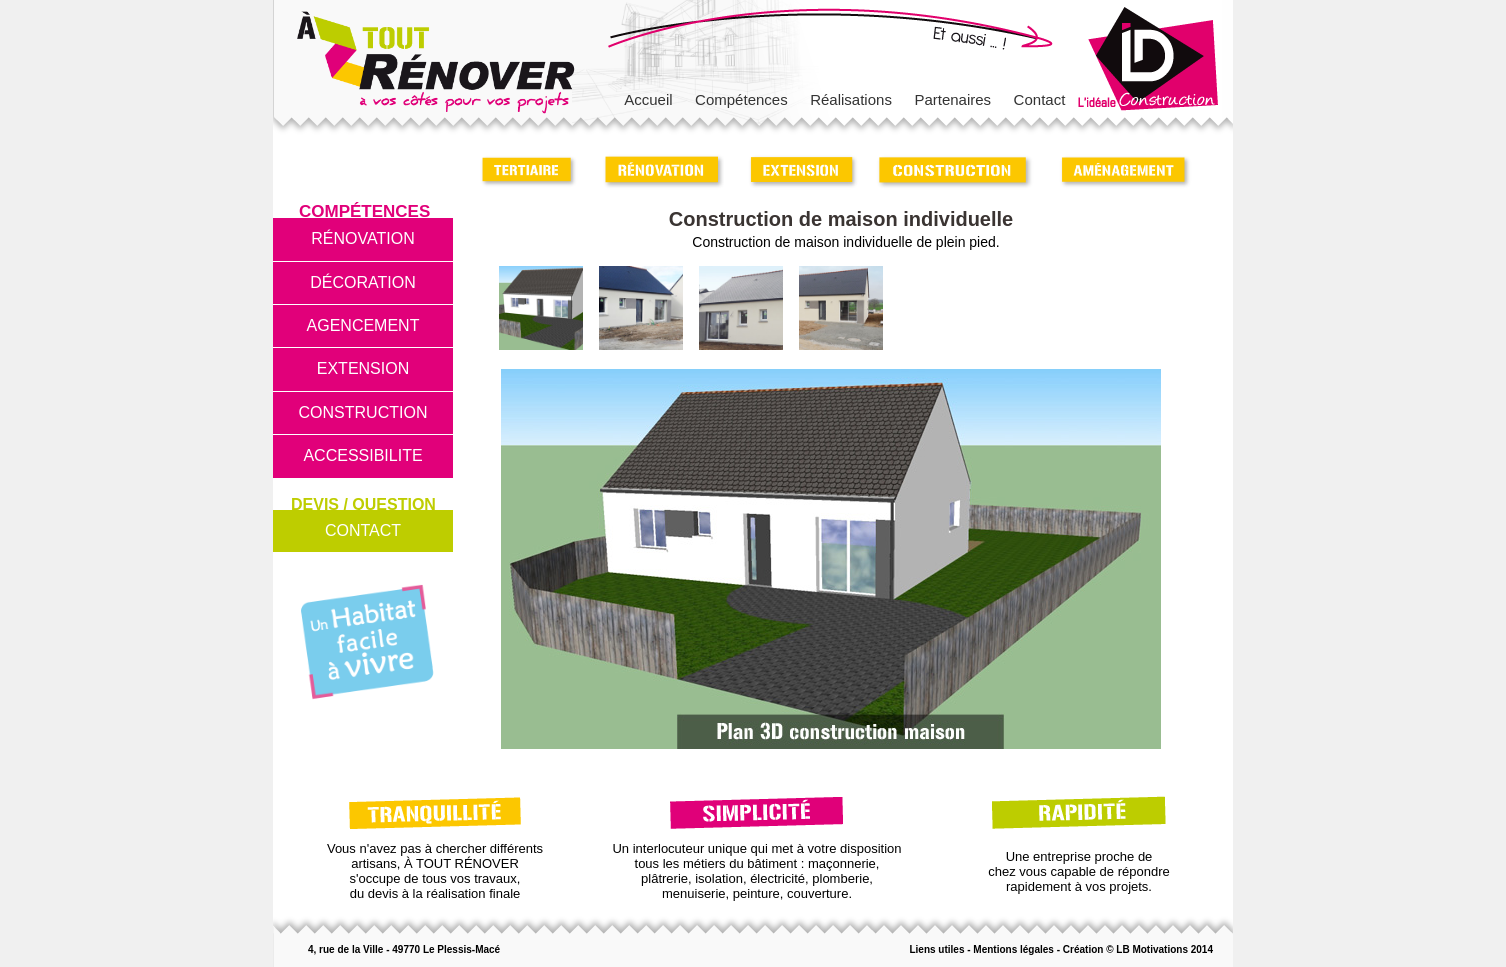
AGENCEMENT (363, 325)
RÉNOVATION (362, 238)
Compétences (741, 99)
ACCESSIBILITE (362, 455)
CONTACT (363, 530)
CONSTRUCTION (363, 412)
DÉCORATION (362, 282)
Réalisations (851, 99)
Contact (1040, 99)
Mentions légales (1013, 949)
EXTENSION (363, 368)
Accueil (648, 99)
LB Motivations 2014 (1164, 949)
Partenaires (952, 99)
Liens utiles (936, 949)
